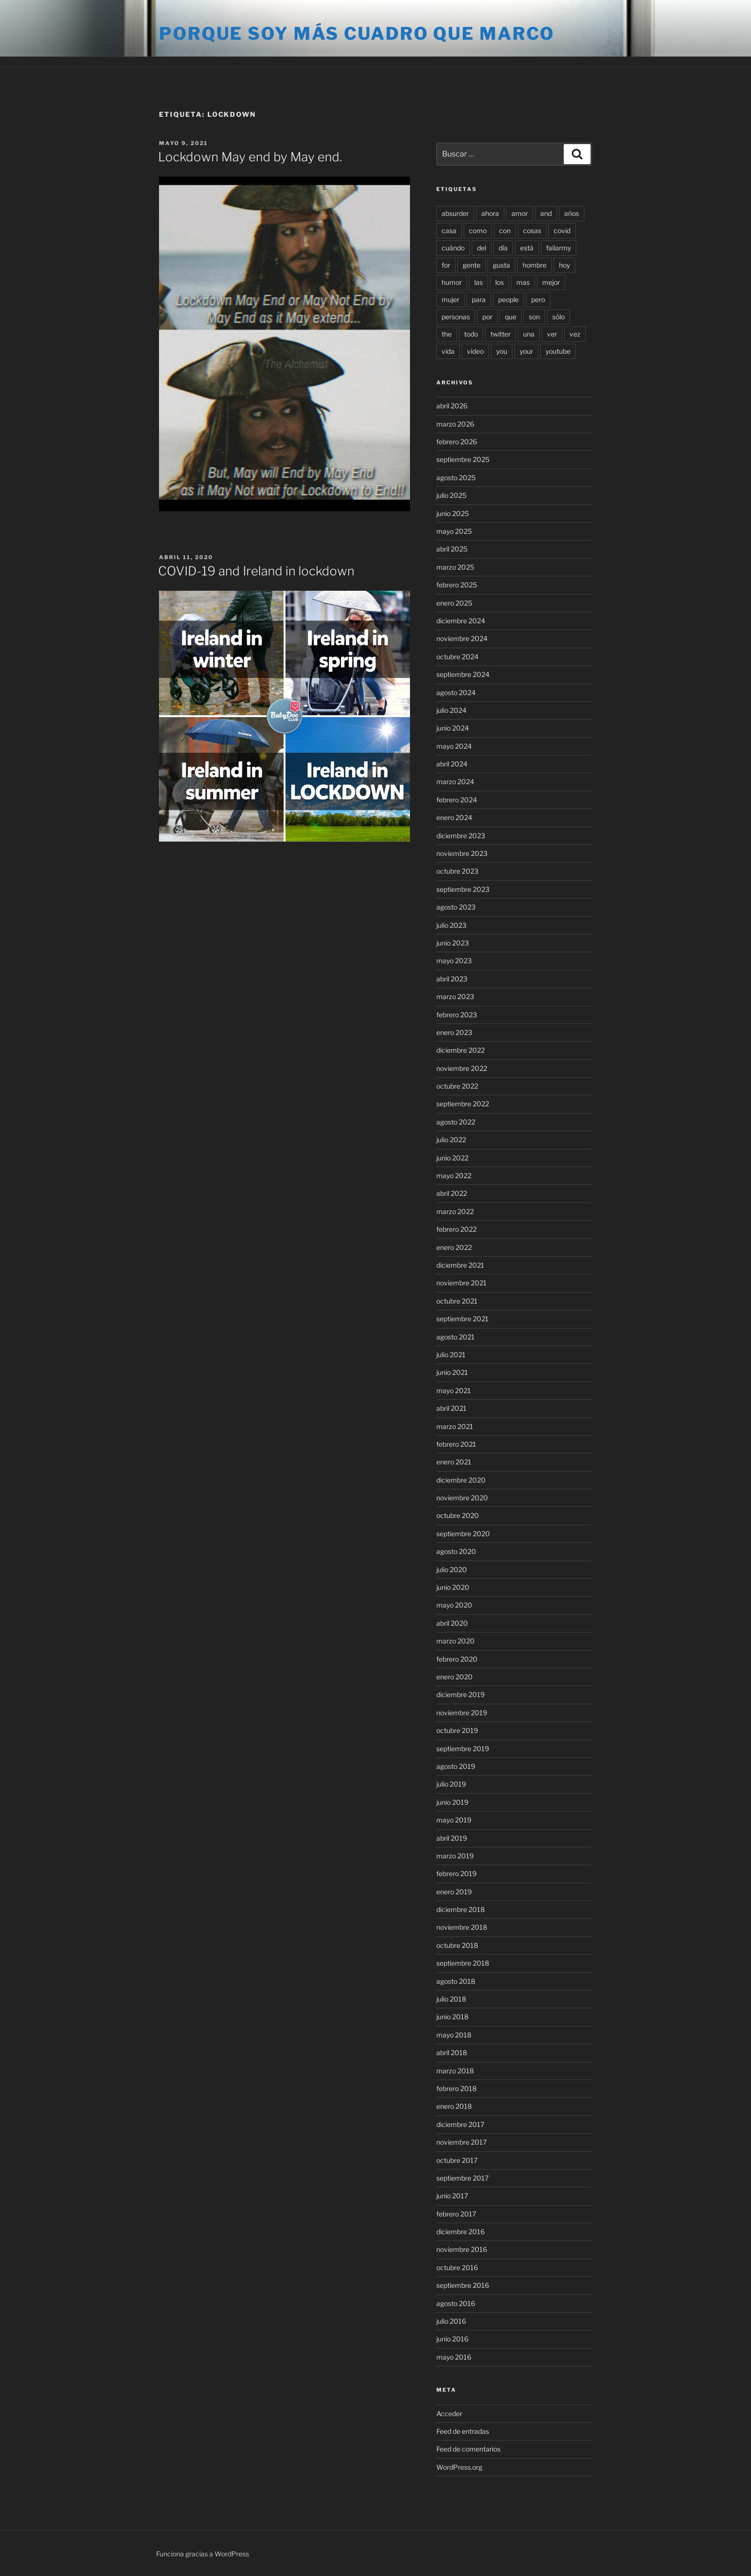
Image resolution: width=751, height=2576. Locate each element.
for (446, 265)
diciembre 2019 (460, 1694)
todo (471, 334)
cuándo (453, 248)
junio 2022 (452, 1158)
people (508, 299)
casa (449, 230)
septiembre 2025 (462, 459)
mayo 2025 (454, 531)
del (481, 248)
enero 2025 (454, 603)
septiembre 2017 (462, 2178)
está (527, 248)
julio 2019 (451, 1784)
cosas (532, 230)
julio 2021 (451, 1354)
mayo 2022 (453, 1175)
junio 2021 (452, 1372)
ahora (490, 213)
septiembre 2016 (462, 2285)
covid (562, 230)
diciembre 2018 (460, 1909)
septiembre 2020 (463, 1534)
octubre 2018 (457, 1945)
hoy (564, 265)
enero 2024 (454, 817)
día (503, 248)
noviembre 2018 (461, 1927)
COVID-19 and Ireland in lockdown (256, 570)
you (501, 351)
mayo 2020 (454, 1605)
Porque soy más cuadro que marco (357, 33)
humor (452, 282)
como (478, 230)
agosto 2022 (455, 1122)
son (534, 317)
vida (448, 351)
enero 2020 (454, 1677)
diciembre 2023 (460, 836)
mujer (450, 299)
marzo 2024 (455, 781)
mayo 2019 (453, 1820)
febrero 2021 (456, 1444)
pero (538, 299)
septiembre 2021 (462, 1319)
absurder (455, 213)
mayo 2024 (454, 746)
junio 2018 (452, 2017)
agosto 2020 (456, 1551)
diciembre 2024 (460, 621)
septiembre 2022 (462, 1104)
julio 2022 (451, 1140)
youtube (558, 351)
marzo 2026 (455, 424)
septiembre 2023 (462, 889)
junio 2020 (452, 1587)
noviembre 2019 (461, 1713)
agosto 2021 (455, 1337)
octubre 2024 (457, 656)
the (447, 334)
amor (520, 213)
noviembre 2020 (462, 1498)
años (571, 213)
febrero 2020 (457, 1659)
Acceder (449, 2413)
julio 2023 (451, 925)
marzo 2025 (455, 567)
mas (523, 282)
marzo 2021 (454, 1426)
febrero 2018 (456, 2088)
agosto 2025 (456, 477)
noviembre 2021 (461, 1283)
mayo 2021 (453, 1390)
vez (574, 334)
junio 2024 (452, 728)
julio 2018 (451, 1999)
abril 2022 (451, 1193)
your (526, 351)
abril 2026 (451, 406)
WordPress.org (459, 2467)
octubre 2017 (457, 2160)
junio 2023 (452, 943)
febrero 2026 (456, 442)
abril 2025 (451, 549)
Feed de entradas (462, 2431)
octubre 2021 (457, 1301)
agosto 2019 (455, 1766)
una (529, 334)
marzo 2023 (455, 996)
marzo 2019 (455, 1856)
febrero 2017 (456, 2214)
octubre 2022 (457, 1086)
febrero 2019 (456, 1873)
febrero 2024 (456, 800)
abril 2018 (451, 2052)
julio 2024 (451, 710)
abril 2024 (451, 764)
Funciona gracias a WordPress (202, 2554)
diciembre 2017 (460, 2124)
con (505, 230)
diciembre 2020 (461, 1480)
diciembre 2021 (460, 1265)
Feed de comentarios (468, 2449)
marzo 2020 (455, 1641)
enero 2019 (454, 1892)
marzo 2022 (455, 1211)
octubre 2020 (457, 1515)
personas (456, 317)
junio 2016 (452, 2339)
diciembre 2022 (460, 1050)
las (478, 282)
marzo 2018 (455, 2071)
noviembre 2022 (461, 1068)
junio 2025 (452, 513)
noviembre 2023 (462, 853)
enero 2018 (454, 2106)
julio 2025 (451, 495)
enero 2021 (453, 1462)
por (487, 317)
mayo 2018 (453, 2035)
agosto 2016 (455, 2303)
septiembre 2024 (462, 674)
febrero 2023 (456, 1015)
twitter (500, 334)
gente (471, 265)
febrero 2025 (456, 585)
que (510, 317)
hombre (534, 265)
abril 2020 (452, 1623)
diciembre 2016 (460, 2231)
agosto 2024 (456, 692)
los (499, 282)
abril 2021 (451, 1408)
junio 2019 (452, 1802)
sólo (558, 317)
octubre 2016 (457, 2267)
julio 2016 (451, 2321)
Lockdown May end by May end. (250, 156)
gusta (501, 265)
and (546, 213)
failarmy (558, 248)
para (479, 299)
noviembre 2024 (462, 638)
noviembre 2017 (461, 2142)
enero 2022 (454, 1247)
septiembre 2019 (462, 1748)
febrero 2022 (456, 1229)
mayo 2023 (454, 960)
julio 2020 (451, 1569)
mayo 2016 (453, 2357)
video (475, 351)
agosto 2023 (456, 907)
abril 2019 (451, 1838)
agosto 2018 (455, 1981)
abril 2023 (451, 979)
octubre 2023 (457, 871)
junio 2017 (452, 2196)
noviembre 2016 (461, 2249)
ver (552, 334)
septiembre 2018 (462, 1963)
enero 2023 (454, 1032)
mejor (551, 282)
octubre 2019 (457, 1730)
